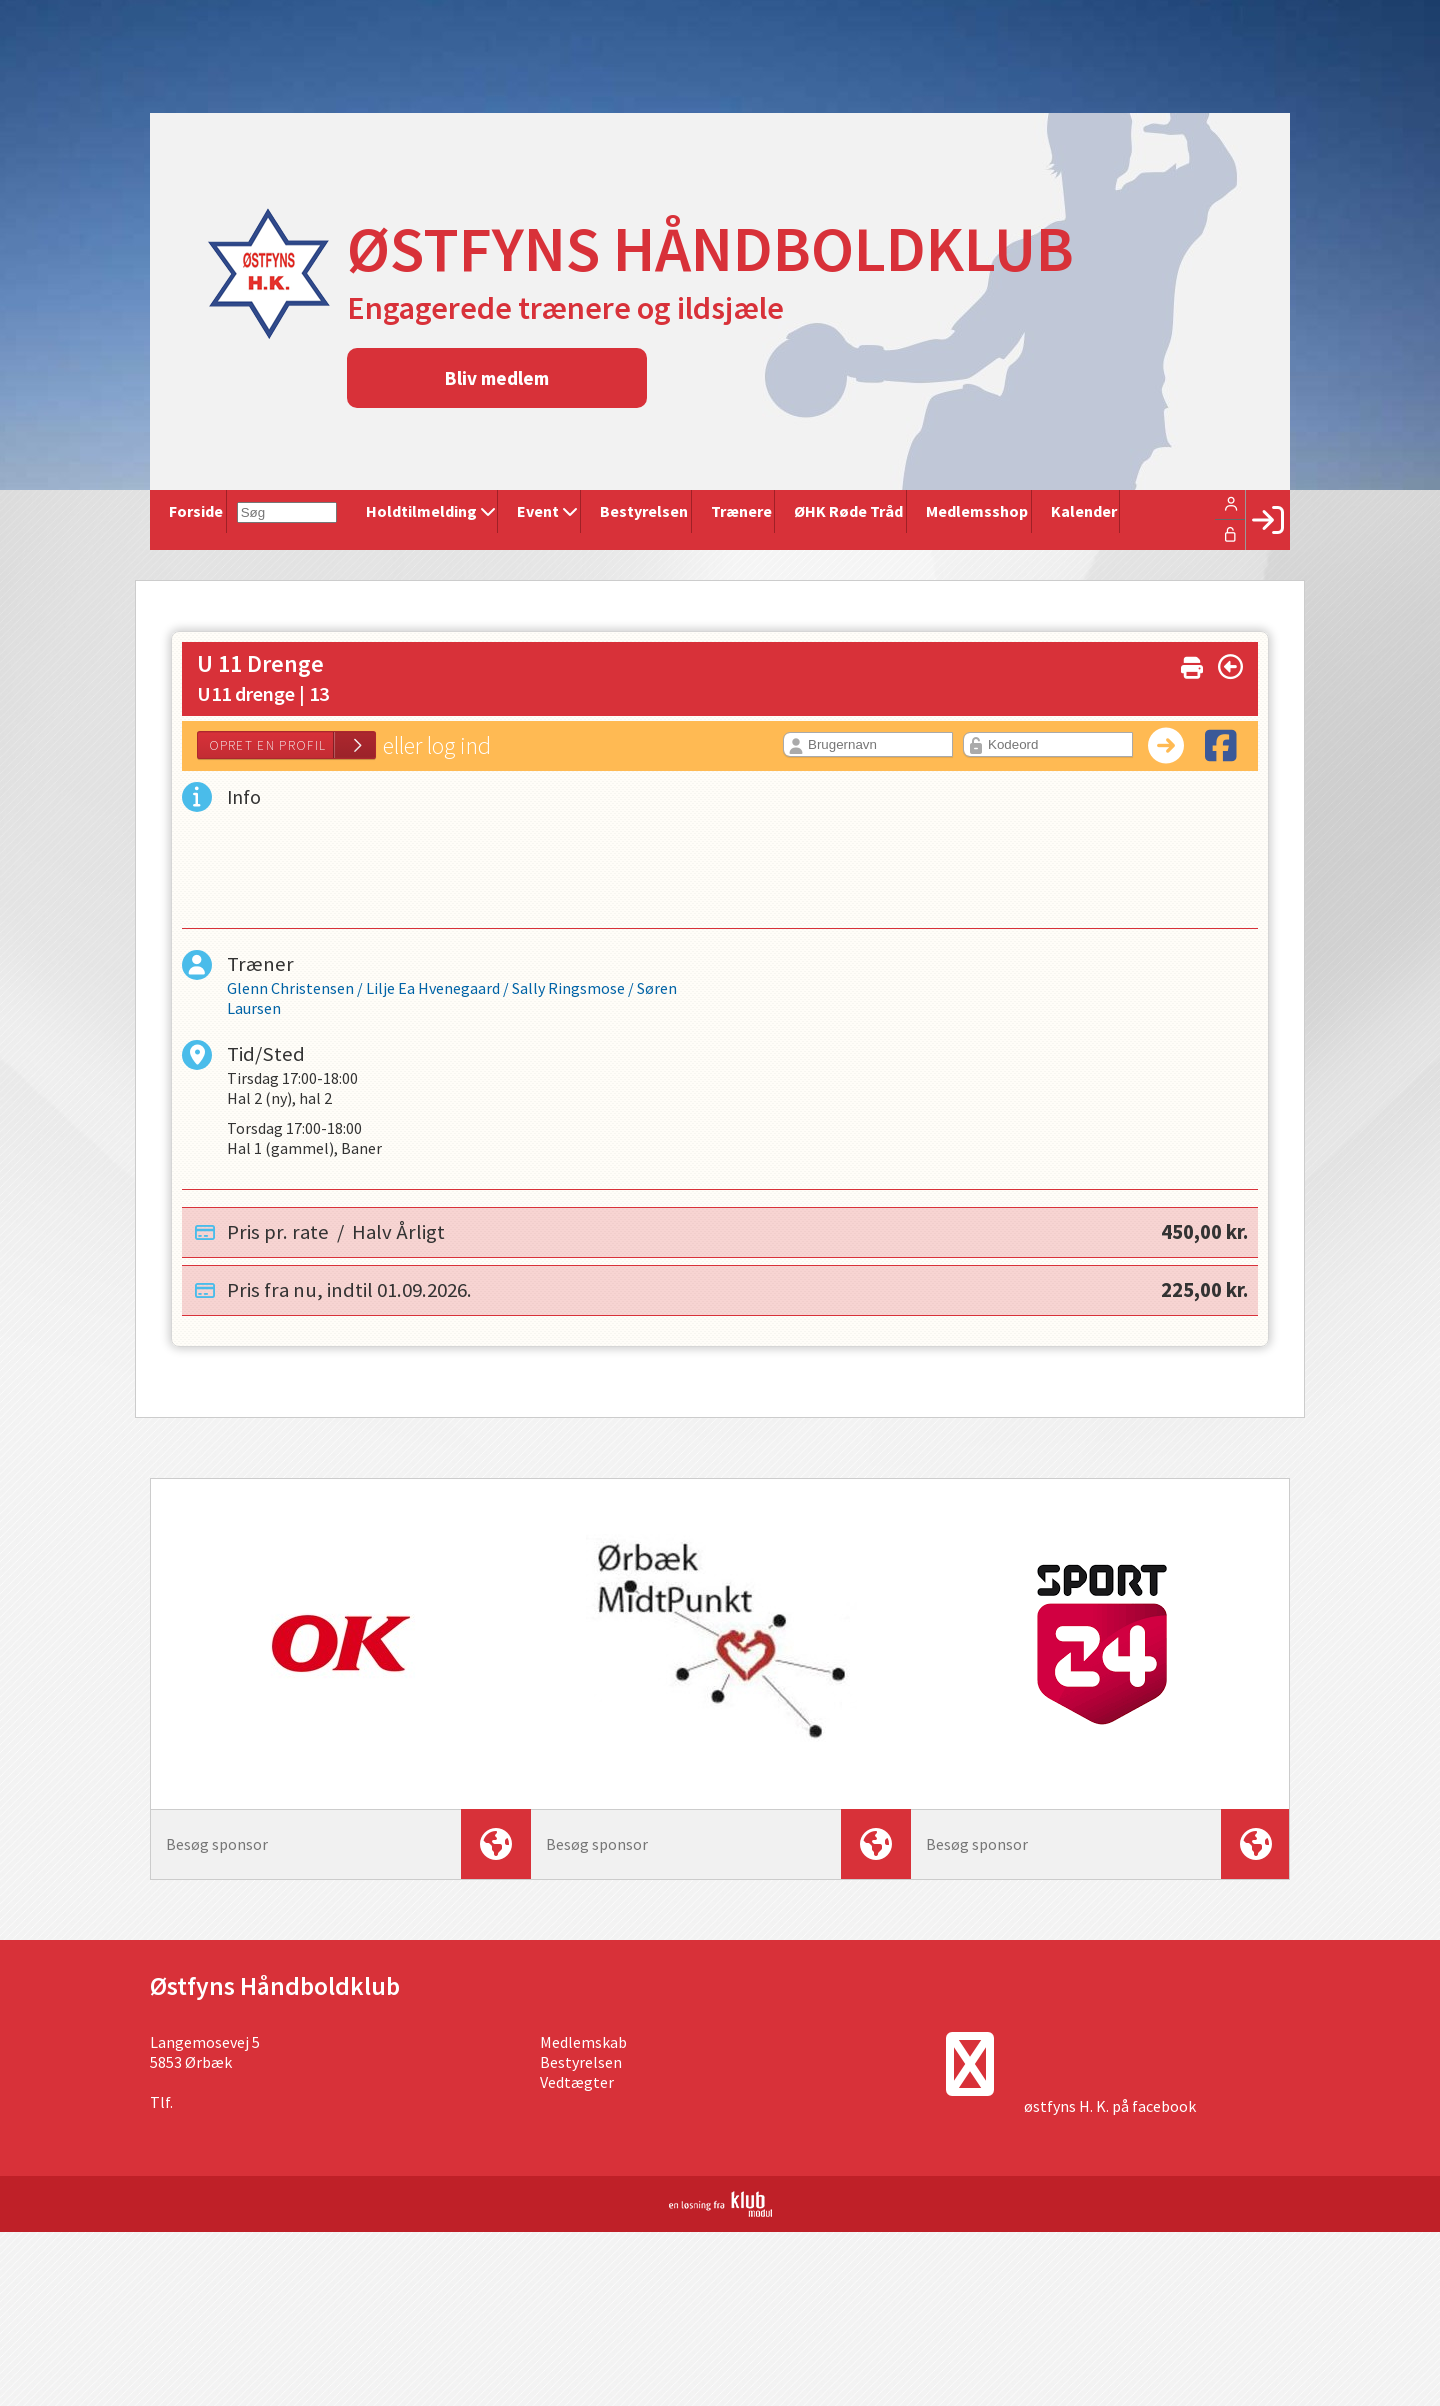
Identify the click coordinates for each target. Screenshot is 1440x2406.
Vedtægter (577, 2087)
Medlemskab (583, 2047)
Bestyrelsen (581, 2067)
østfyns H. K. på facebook (1110, 2111)
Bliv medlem (497, 378)
